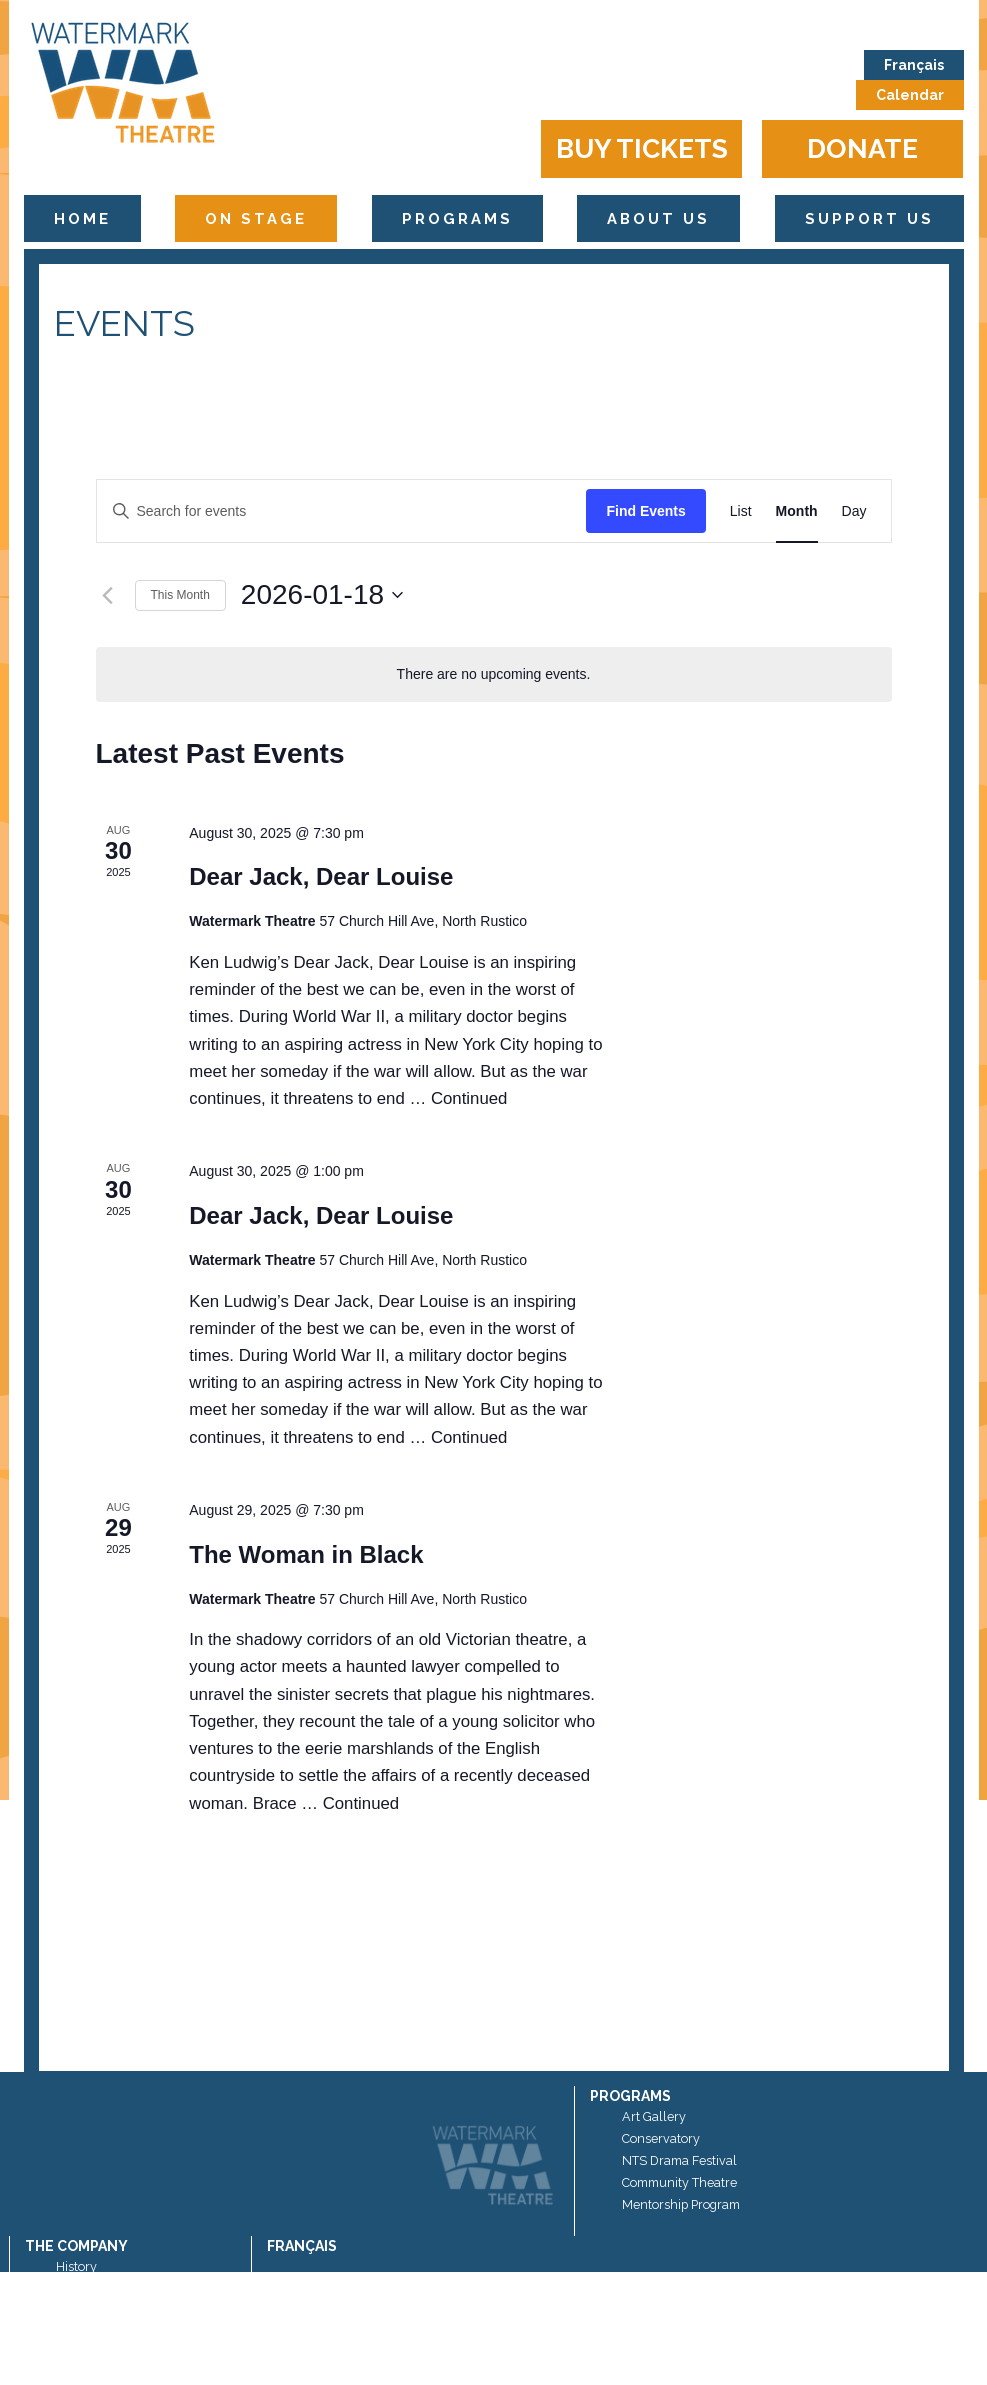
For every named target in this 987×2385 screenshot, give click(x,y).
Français (914, 65)
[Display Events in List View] (741, 511)
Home (82, 218)
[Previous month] (108, 595)
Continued (469, 1098)
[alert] (494, 674)
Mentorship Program (681, 2204)
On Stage (256, 218)
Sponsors (83, 2288)
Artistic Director (100, 2310)
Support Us (869, 218)
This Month (180, 595)
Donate (862, 148)
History (76, 2266)
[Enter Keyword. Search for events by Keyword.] (342, 511)
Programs (457, 218)
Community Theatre (679, 2182)
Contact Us (87, 2354)
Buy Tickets (642, 148)
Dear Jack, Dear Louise (321, 876)
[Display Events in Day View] (854, 511)
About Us (658, 218)
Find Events (645, 511)
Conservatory (661, 2138)
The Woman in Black (306, 1554)
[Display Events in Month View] (797, 511)
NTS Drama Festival (679, 2160)
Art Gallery (654, 2116)
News (72, 2332)
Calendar (910, 95)
